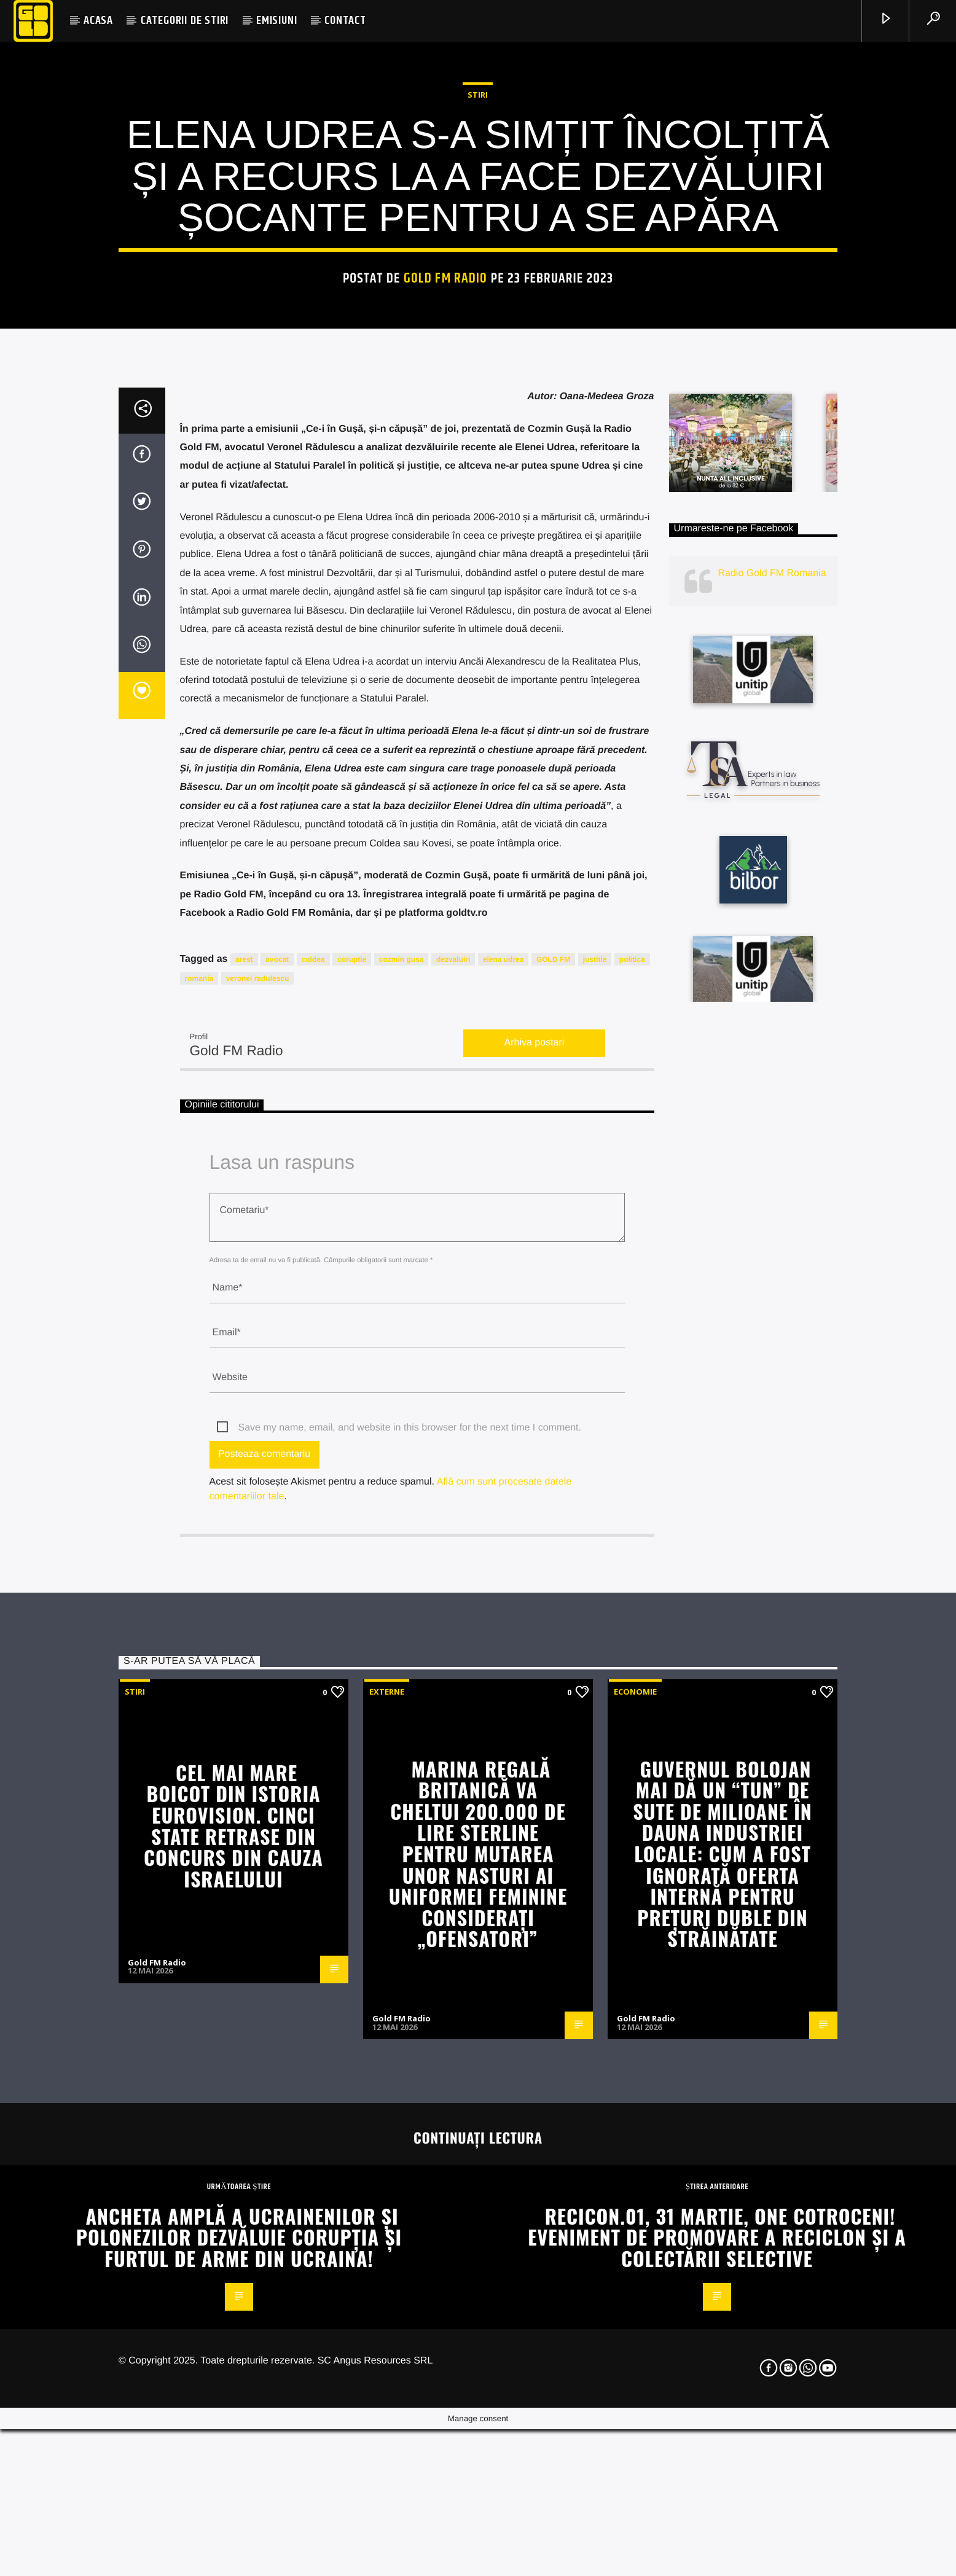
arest (244, 1534)
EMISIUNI (276, 20)
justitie (595, 1534)
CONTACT (345, 20)
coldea (313, 1534)
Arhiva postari (534, 1617)
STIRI (478, 357)
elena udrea (503, 1534)
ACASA (98, 20)
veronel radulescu (257, 1553)
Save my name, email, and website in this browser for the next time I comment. (409, 2002)
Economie (635, 2265)
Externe (386, 2265)
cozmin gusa (401, 1534)
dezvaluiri (453, 1534)
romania (199, 1553)
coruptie (351, 1534)
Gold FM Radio (446, 541)
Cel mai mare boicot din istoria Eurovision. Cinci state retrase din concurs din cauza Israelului (233, 2400)
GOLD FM (553, 1534)
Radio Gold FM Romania (772, 1148)
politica (632, 1534)
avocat (277, 1534)
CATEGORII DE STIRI (185, 20)
